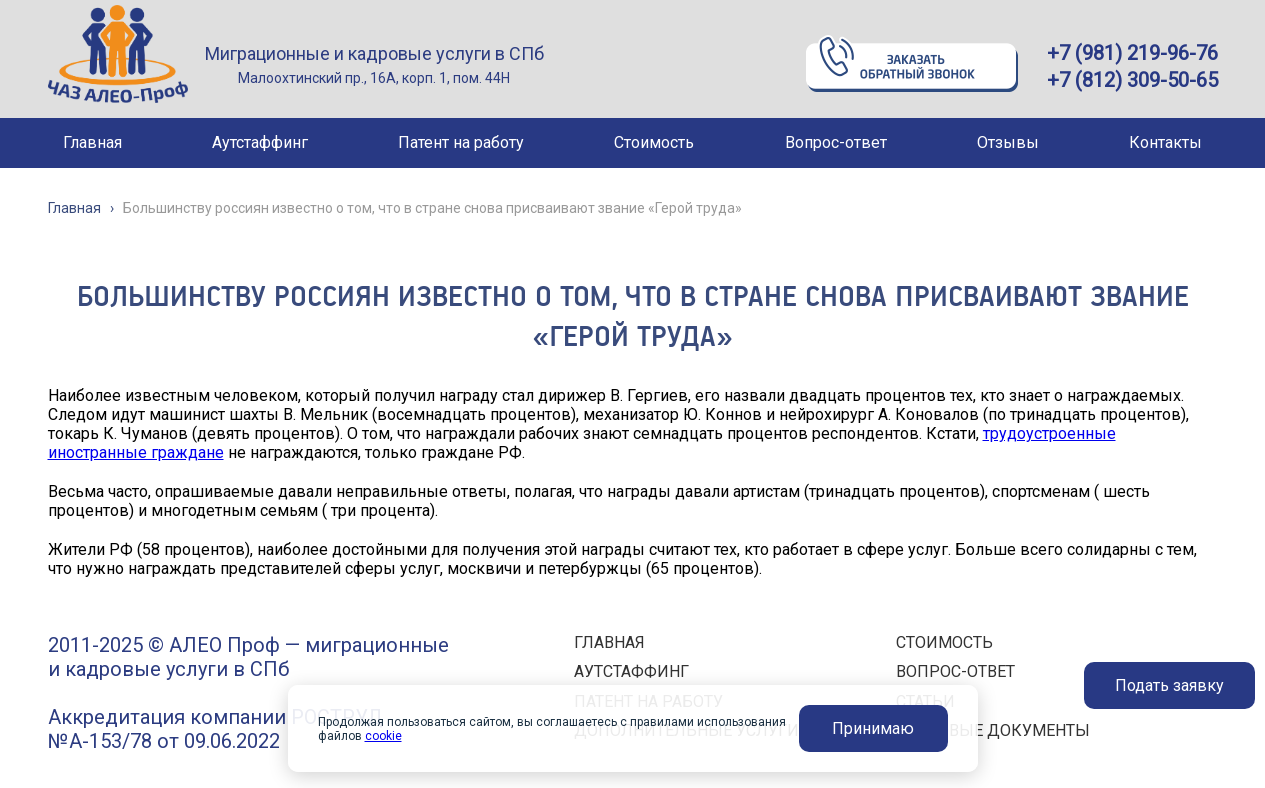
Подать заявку (1169, 685)
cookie (383, 736)
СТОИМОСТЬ (944, 642)
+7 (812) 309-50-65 (1132, 80)
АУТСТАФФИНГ (631, 671)
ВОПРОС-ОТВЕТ (955, 671)
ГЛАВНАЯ (609, 642)
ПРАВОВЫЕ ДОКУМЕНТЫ (993, 730)
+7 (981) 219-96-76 (1132, 53)
